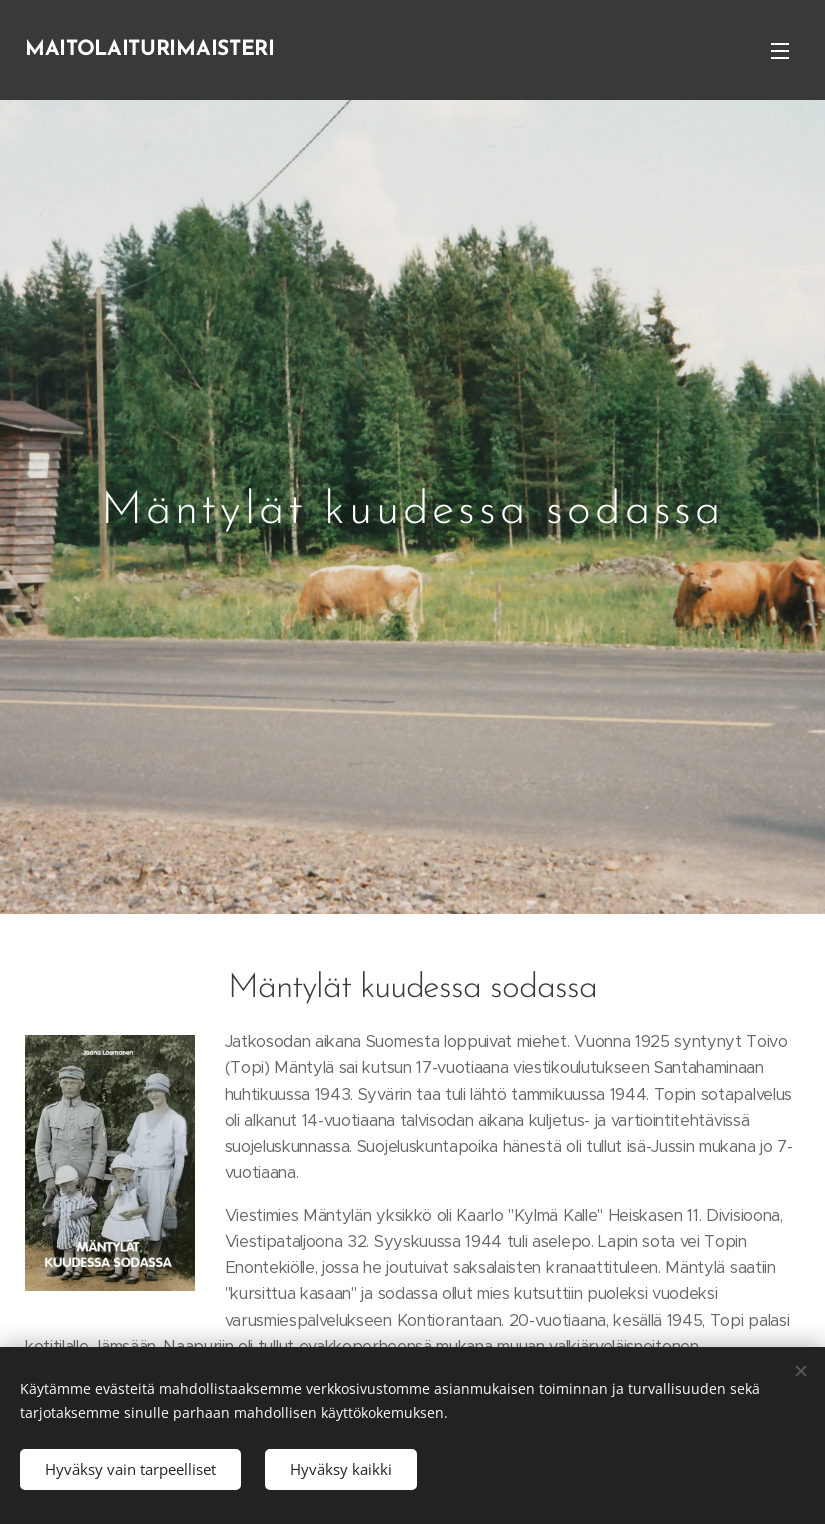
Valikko (780, 51)
